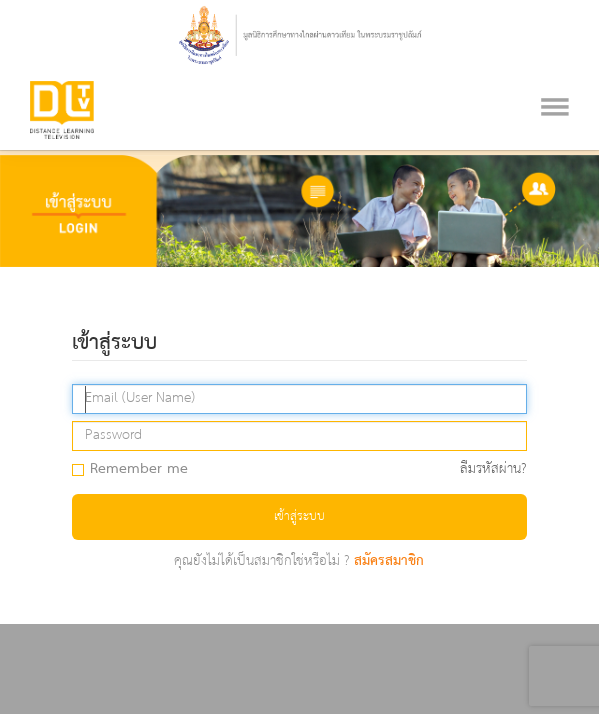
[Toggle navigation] (555, 82)
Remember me (136, 470)
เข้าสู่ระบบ (299, 516)
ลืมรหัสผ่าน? (493, 469)
